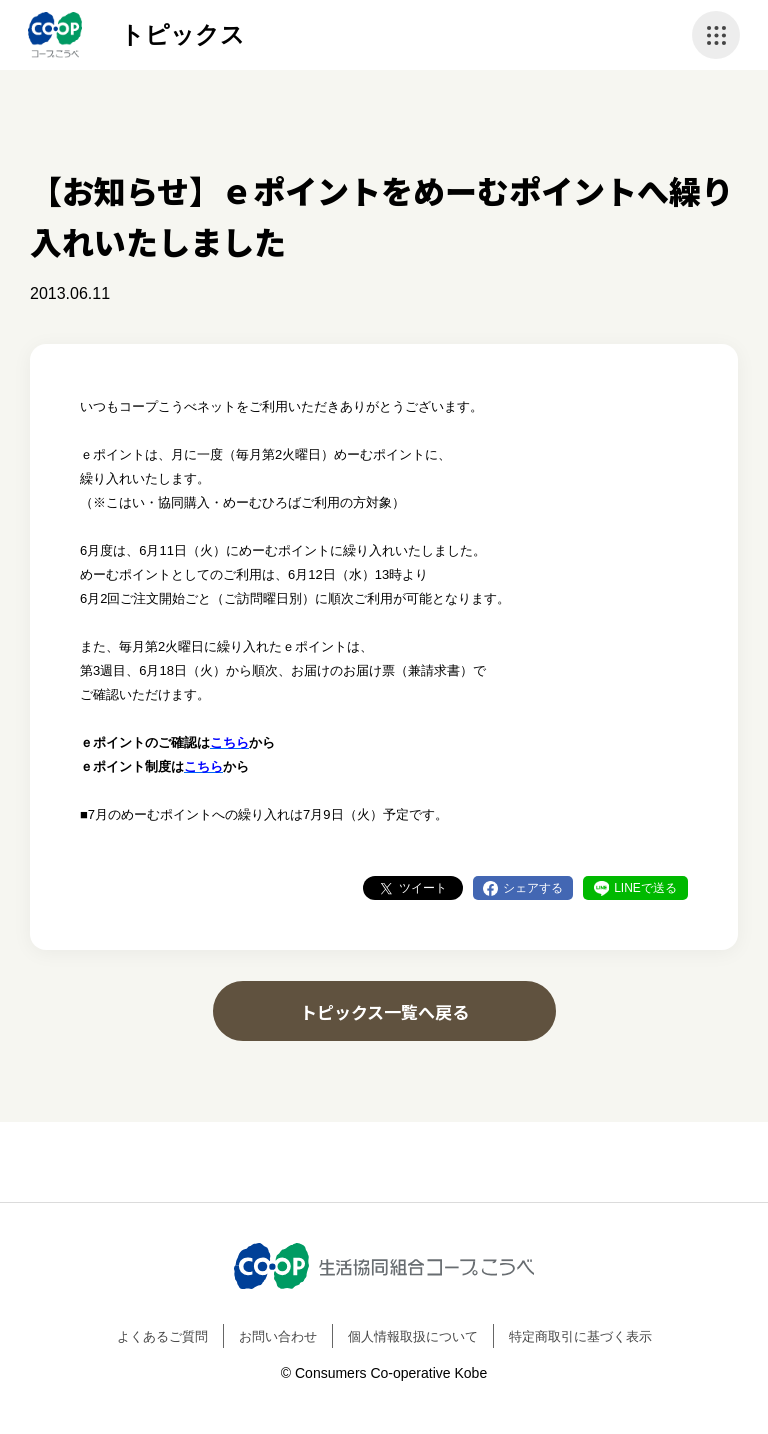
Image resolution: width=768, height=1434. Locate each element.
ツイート (423, 888)
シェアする (533, 888)
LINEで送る (645, 888)
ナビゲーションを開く (716, 35)
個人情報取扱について (413, 1336)
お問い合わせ (278, 1336)
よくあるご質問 (162, 1336)
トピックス (182, 34)
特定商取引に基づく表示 (580, 1336)
